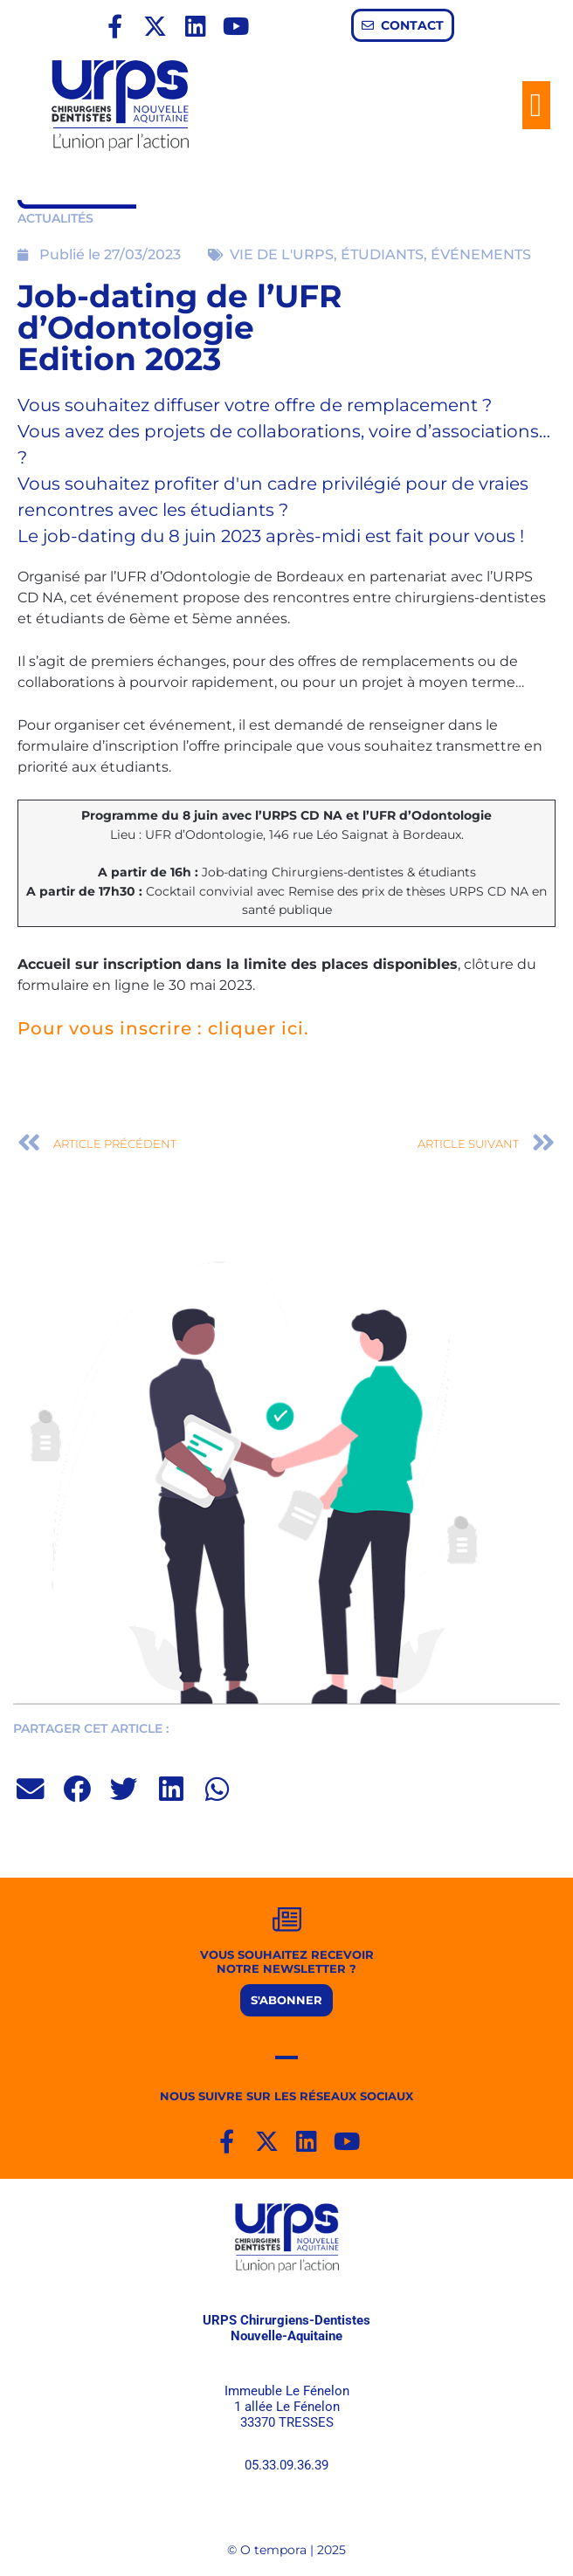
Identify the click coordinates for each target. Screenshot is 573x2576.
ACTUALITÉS (55, 218)
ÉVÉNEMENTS (481, 254)
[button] (536, 105)
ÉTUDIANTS (382, 254)
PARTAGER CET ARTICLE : (91, 1728)
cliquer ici (256, 1028)
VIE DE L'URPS (282, 254)
